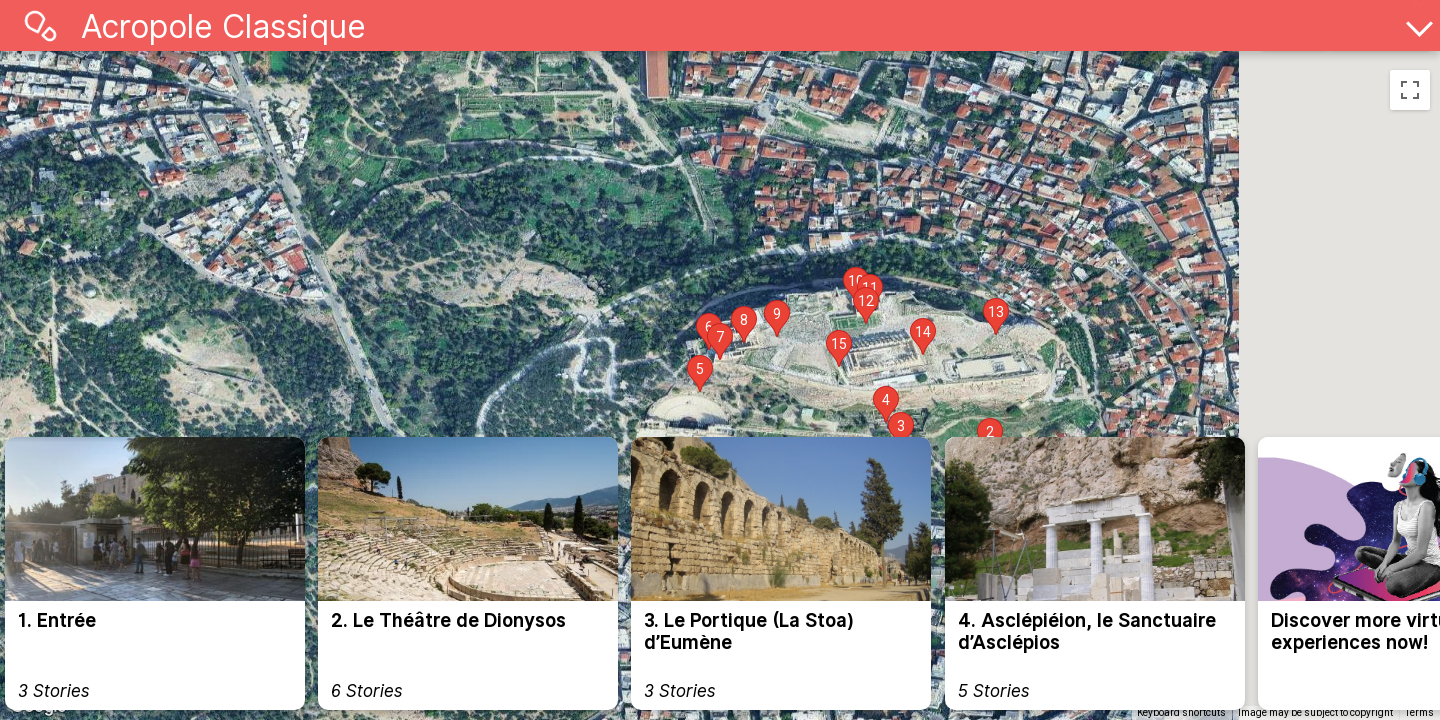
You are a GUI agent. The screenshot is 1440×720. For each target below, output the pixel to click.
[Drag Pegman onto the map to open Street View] (1410, 150)
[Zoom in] (1410, 340)
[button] (901, 430)
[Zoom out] (1410, 381)
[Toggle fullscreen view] (1410, 90)
